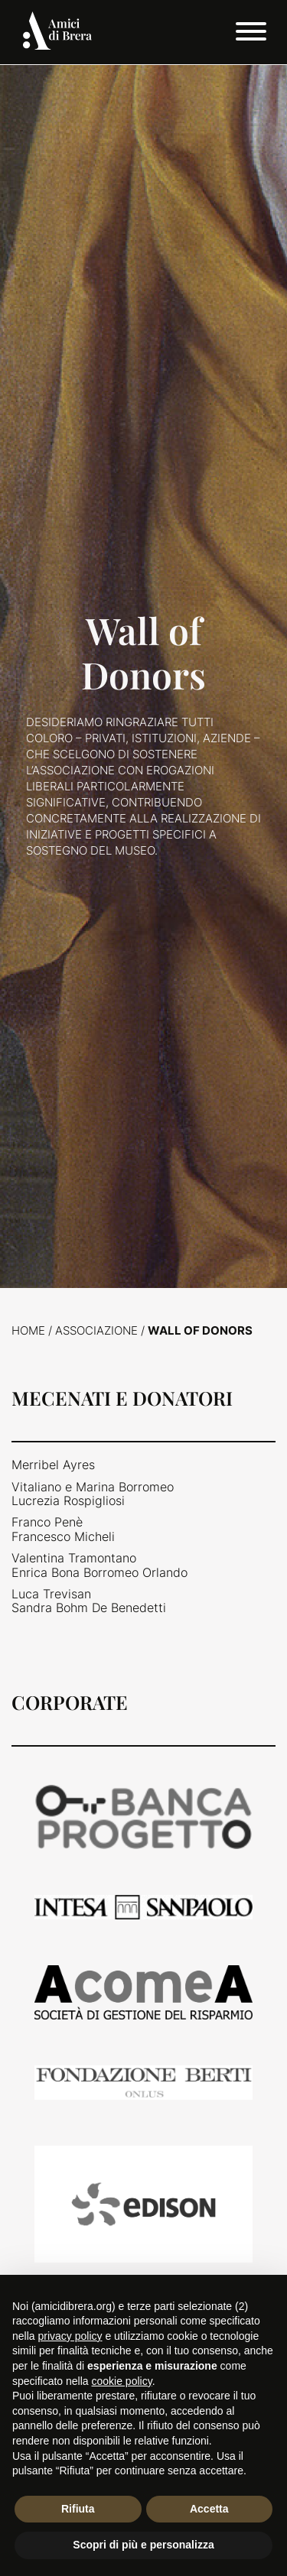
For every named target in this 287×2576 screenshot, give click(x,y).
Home (28, 1330)
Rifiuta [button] (78, 2509)
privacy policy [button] (70, 2336)
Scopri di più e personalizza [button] (143, 2545)
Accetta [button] (209, 2509)
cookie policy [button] (122, 2381)
